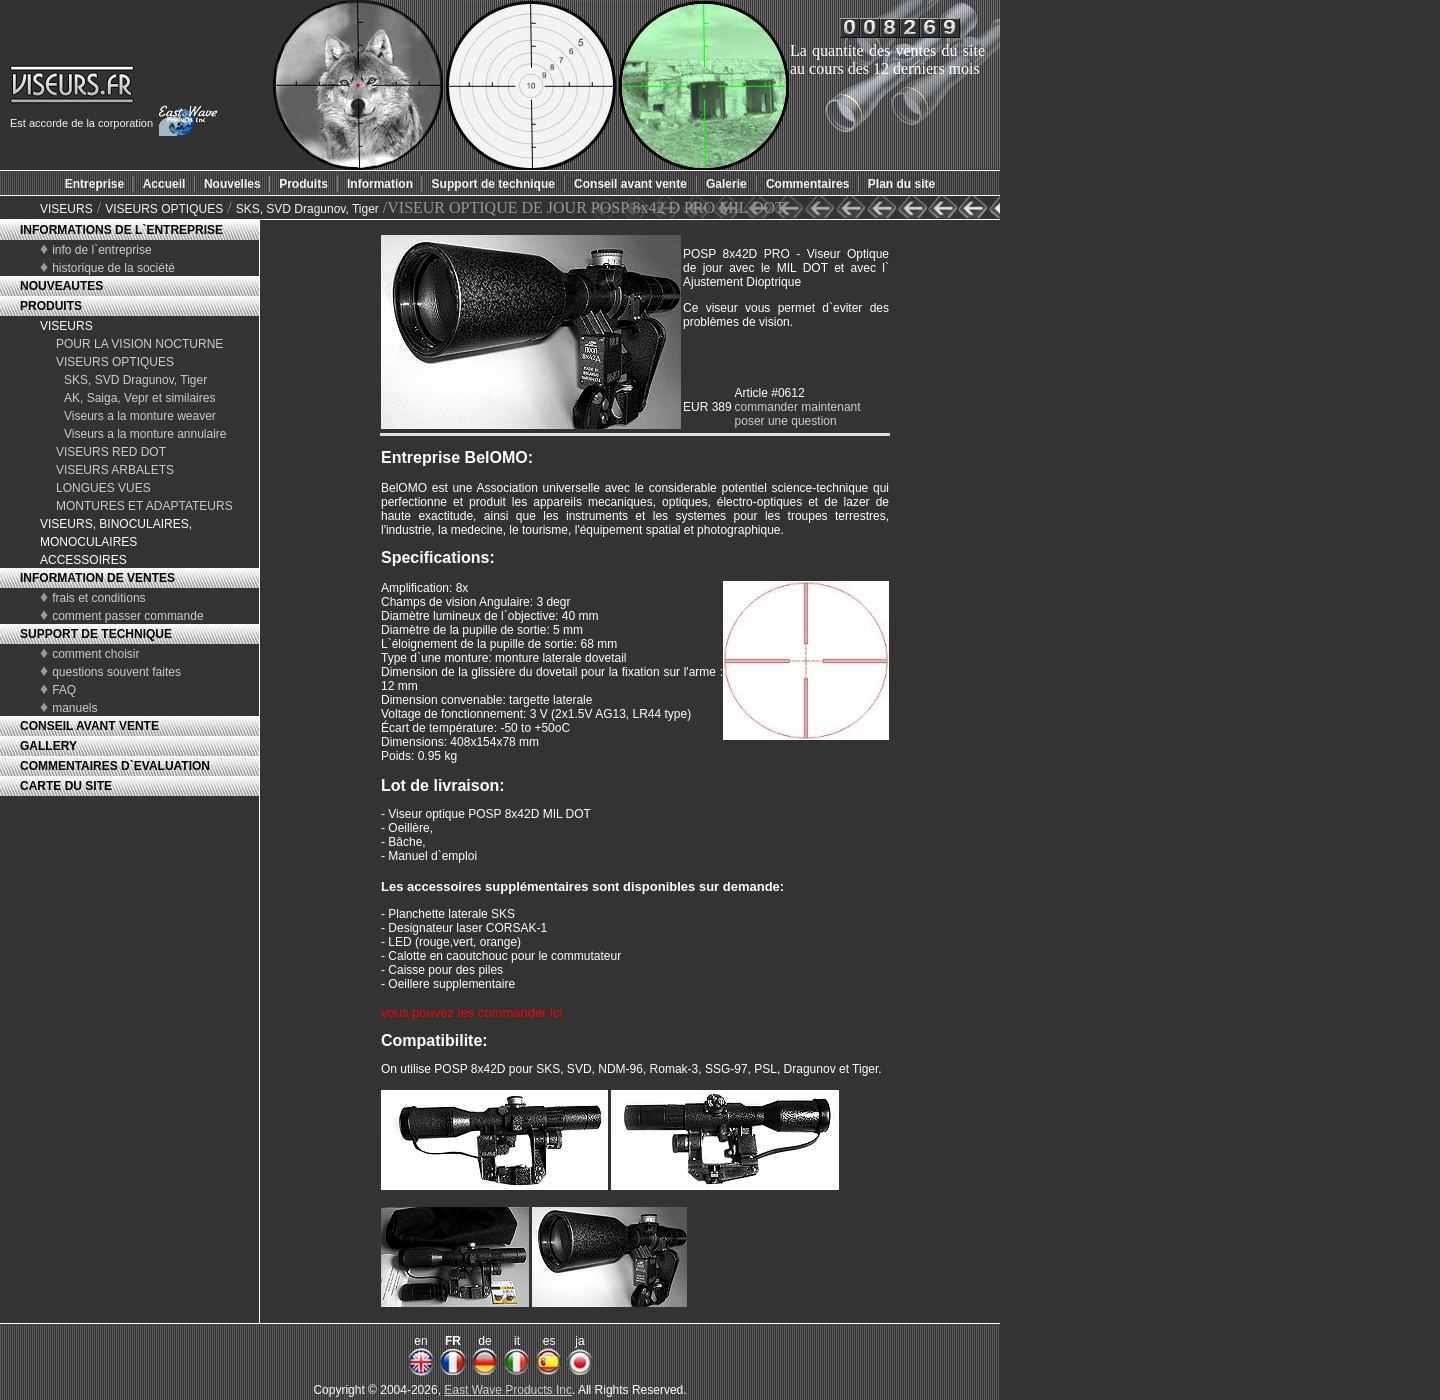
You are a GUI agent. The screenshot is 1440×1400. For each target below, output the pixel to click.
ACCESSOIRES (83, 560)
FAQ (64, 690)
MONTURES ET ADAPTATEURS (144, 506)
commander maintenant (798, 407)
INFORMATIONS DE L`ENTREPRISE (121, 230)
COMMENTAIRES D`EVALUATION (115, 766)
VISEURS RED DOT (111, 452)
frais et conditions (98, 598)
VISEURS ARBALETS (115, 470)
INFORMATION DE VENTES (97, 578)
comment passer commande (127, 616)
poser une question (786, 421)
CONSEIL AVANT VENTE (89, 726)
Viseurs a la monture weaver (140, 416)
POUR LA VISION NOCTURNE (139, 344)
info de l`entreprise (101, 250)
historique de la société (113, 268)
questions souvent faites (116, 672)
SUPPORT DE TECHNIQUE (96, 634)
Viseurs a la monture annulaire (145, 434)
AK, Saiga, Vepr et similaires (139, 398)
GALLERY (48, 746)
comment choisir (95, 654)
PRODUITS (51, 306)
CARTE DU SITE (66, 786)
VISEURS (66, 209)
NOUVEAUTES (61, 286)
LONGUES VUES (103, 488)
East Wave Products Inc (508, 1390)
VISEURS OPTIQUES (164, 209)
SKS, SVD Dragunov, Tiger (307, 209)
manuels (74, 708)
